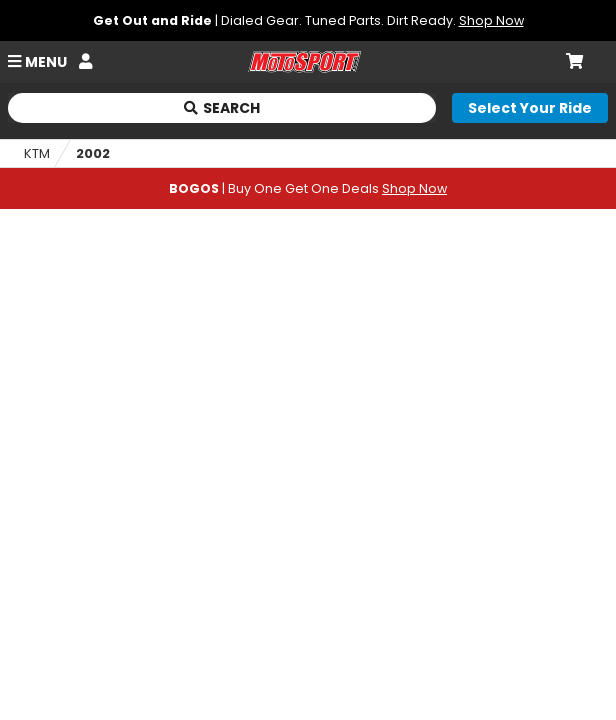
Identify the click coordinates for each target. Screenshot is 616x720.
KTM (37, 153)
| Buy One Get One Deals (308, 188)
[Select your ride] (530, 108)
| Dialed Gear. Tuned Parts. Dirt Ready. (308, 20)
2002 (93, 153)
